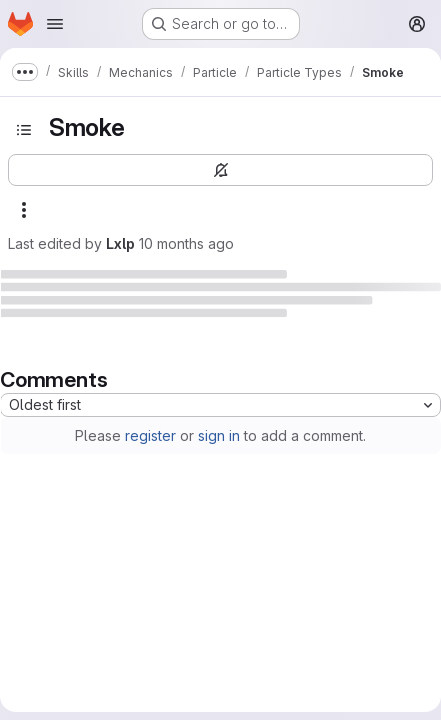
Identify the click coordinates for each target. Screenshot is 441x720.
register (150, 435)
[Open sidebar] (24, 130)
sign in (219, 435)
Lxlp (120, 243)
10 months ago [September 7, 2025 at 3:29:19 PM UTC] (186, 243)
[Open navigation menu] (55, 24)
